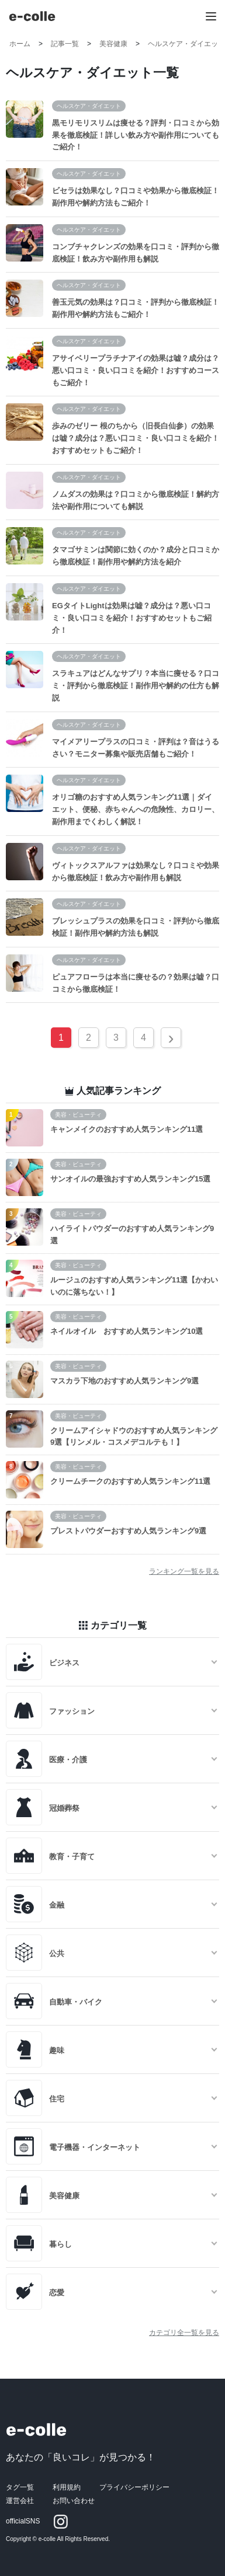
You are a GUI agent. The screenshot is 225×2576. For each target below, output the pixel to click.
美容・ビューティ (78, 1114)
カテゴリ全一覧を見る (184, 2332)
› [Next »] (171, 1037)
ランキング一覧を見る (184, 1571)
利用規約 (67, 2487)
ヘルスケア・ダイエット (89, 106)
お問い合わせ (74, 2501)
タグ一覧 (20, 2487)
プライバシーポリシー (134, 2487)
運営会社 (20, 2501)
